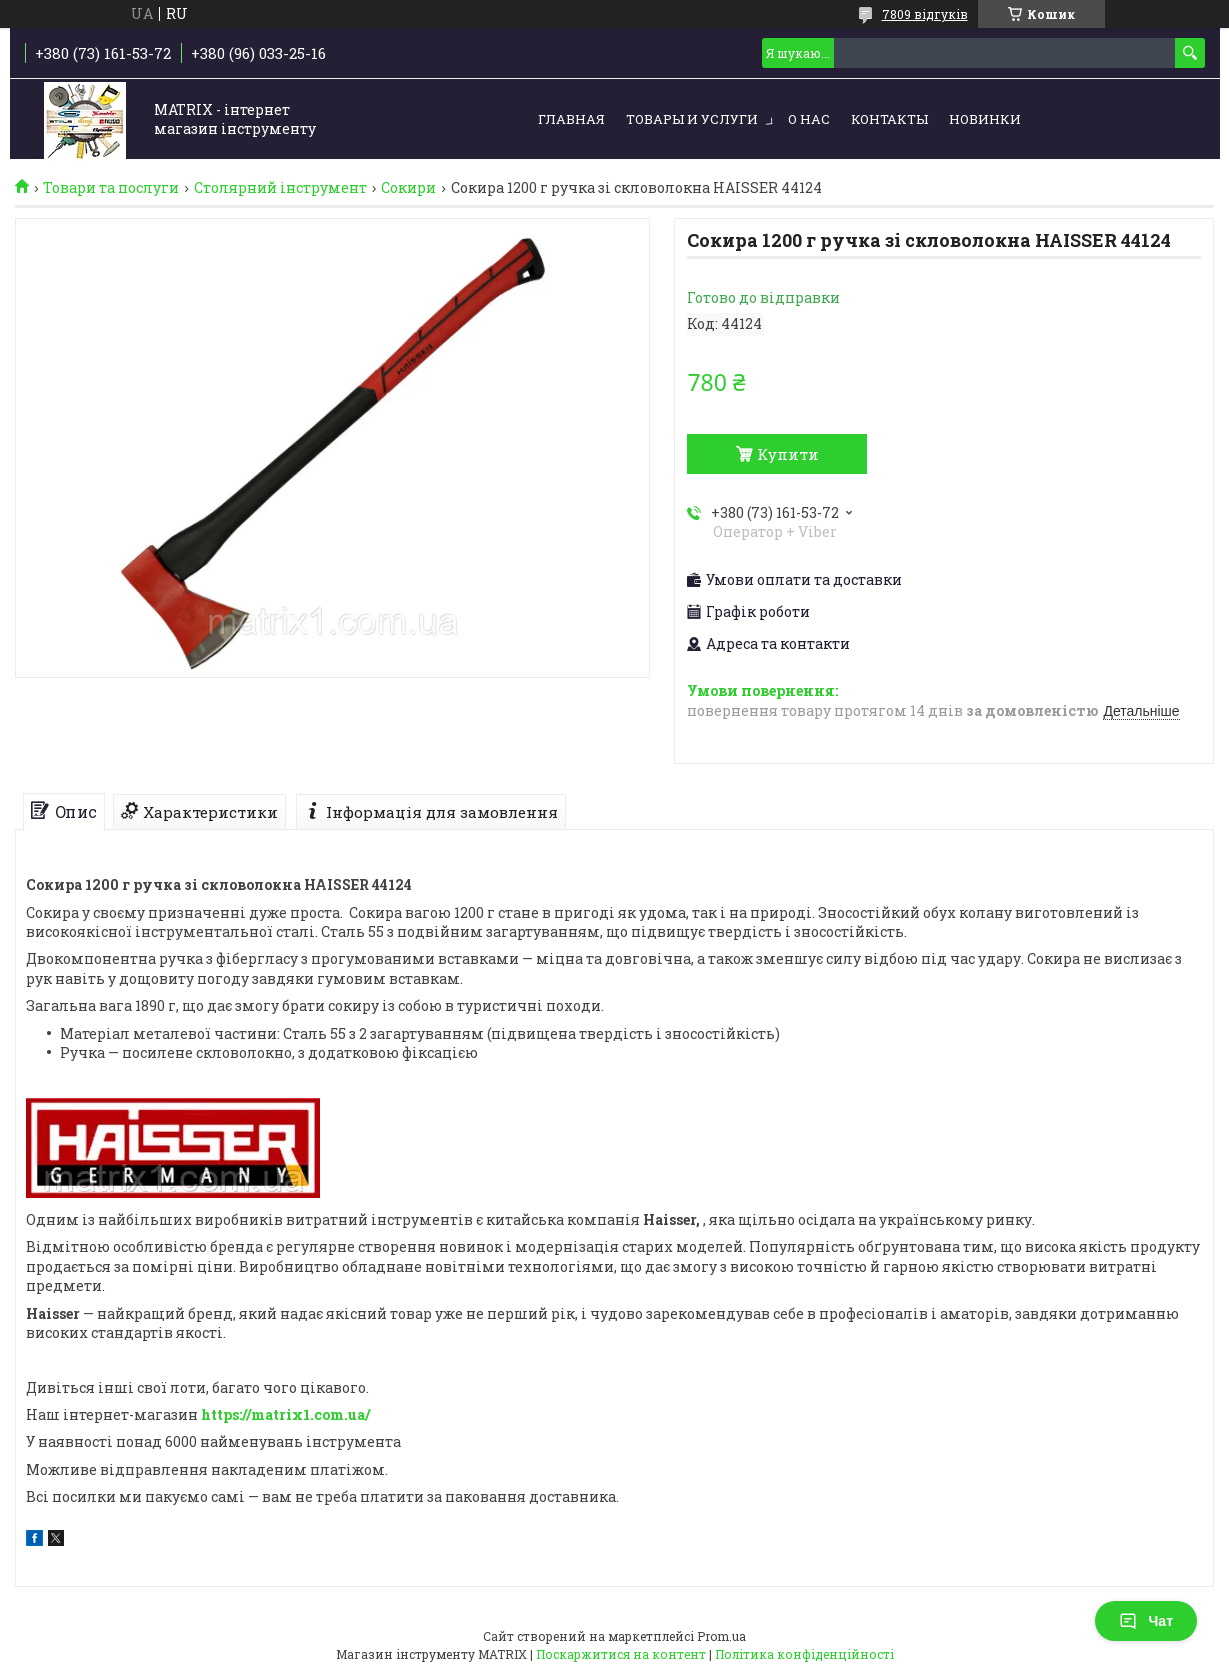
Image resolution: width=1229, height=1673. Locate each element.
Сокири (408, 188)
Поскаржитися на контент (621, 1654)
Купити (788, 454)
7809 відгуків (925, 14)
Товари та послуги (111, 188)
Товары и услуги (692, 119)
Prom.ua (721, 1636)
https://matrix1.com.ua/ (285, 1414)
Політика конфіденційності (804, 1654)
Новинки (985, 119)
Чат (1146, 1621)
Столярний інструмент (280, 188)
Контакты (889, 119)
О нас (809, 119)
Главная (571, 119)
